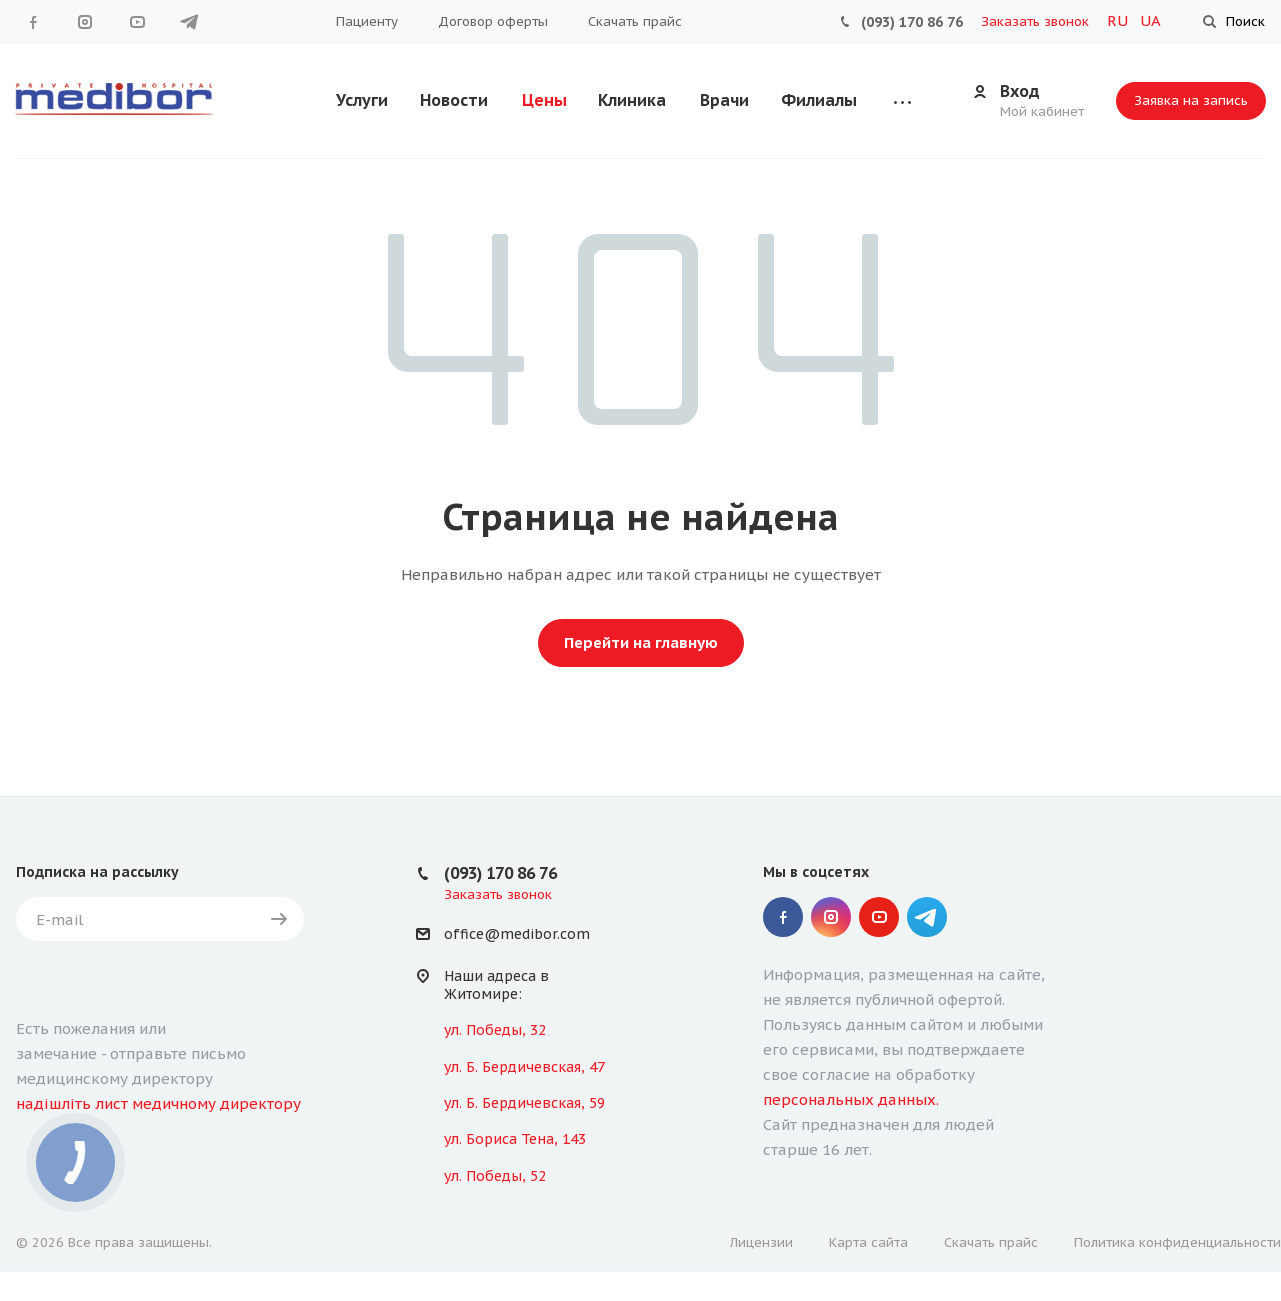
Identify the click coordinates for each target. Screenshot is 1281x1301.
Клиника (632, 100)
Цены (544, 100)
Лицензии (761, 1242)
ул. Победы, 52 (495, 1176)
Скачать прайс (635, 21)
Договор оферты (493, 21)
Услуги (362, 100)
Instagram (85, 22)
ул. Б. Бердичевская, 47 (524, 1067)
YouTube (137, 22)
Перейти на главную (641, 642)
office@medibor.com (517, 935)
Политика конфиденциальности (1177, 1242)
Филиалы (819, 100)
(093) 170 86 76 (912, 22)
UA (1150, 20)
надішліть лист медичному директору (158, 1103)
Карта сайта (868, 1242)
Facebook (33, 22)
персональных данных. (851, 1099)
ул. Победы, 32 (495, 1030)
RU (1119, 20)
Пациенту (367, 21)
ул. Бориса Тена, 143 (515, 1139)
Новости (454, 100)
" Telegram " (189, 22)
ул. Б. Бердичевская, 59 (524, 1103)
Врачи (724, 100)
